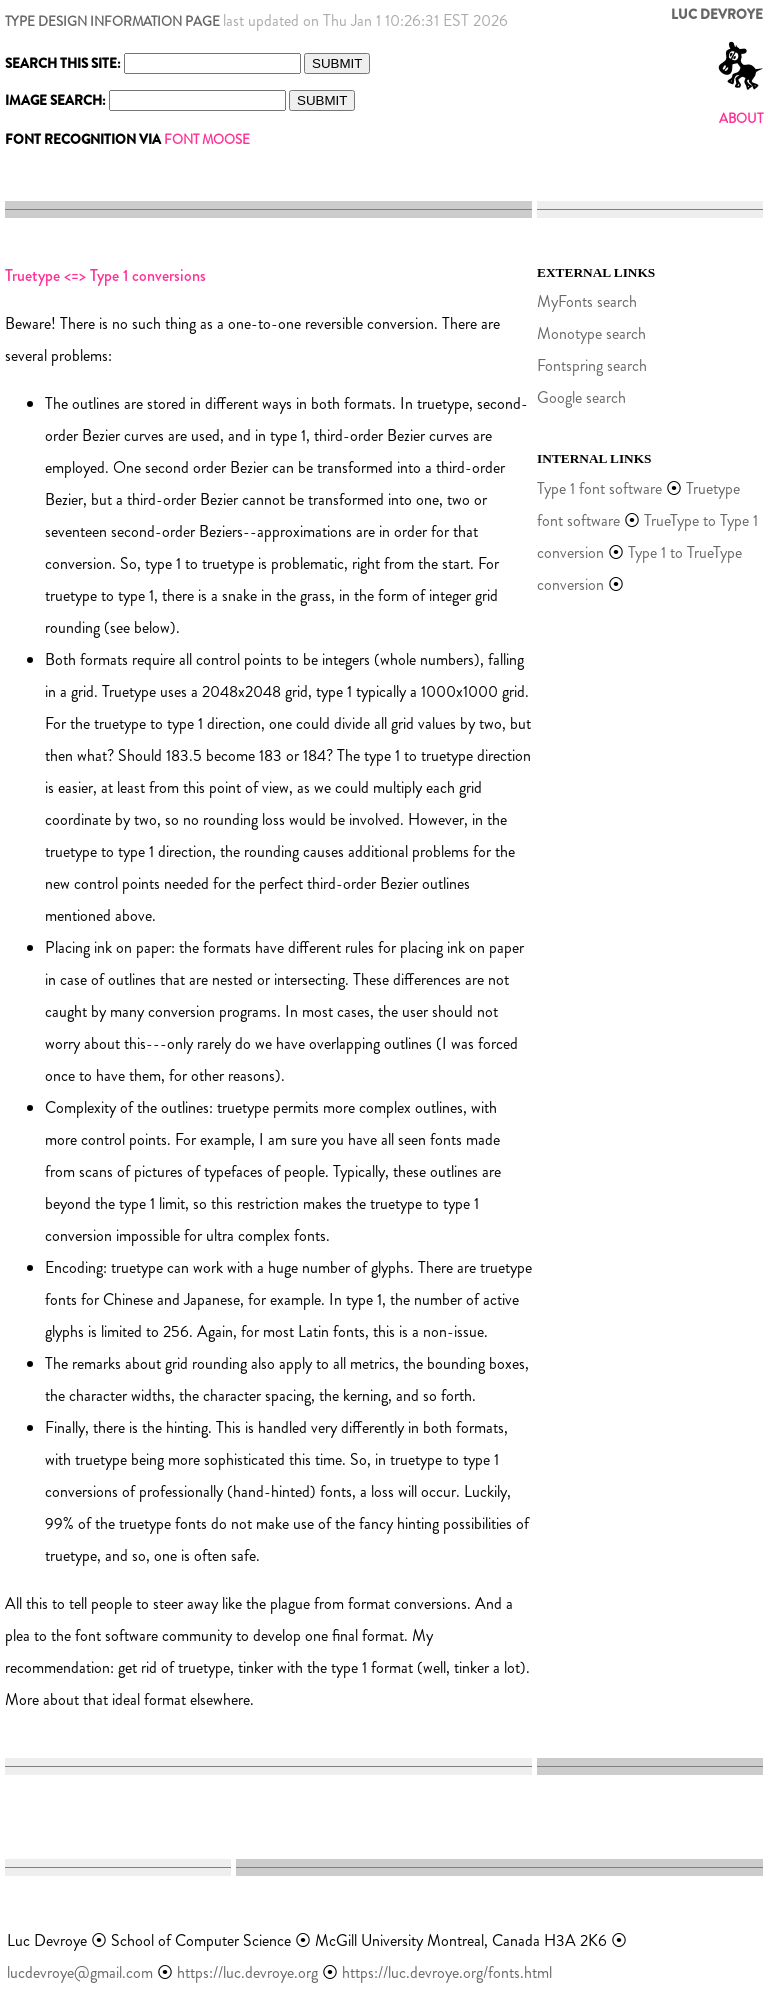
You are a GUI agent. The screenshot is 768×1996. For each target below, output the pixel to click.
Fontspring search (592, 365)
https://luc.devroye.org (247, 1972)
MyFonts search (587, 301)
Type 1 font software (599, 488)
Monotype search (591, 333)
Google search (581, 397)
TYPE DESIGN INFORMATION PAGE (112, 21)
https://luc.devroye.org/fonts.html (447, 1972)
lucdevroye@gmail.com (80, 1972)
